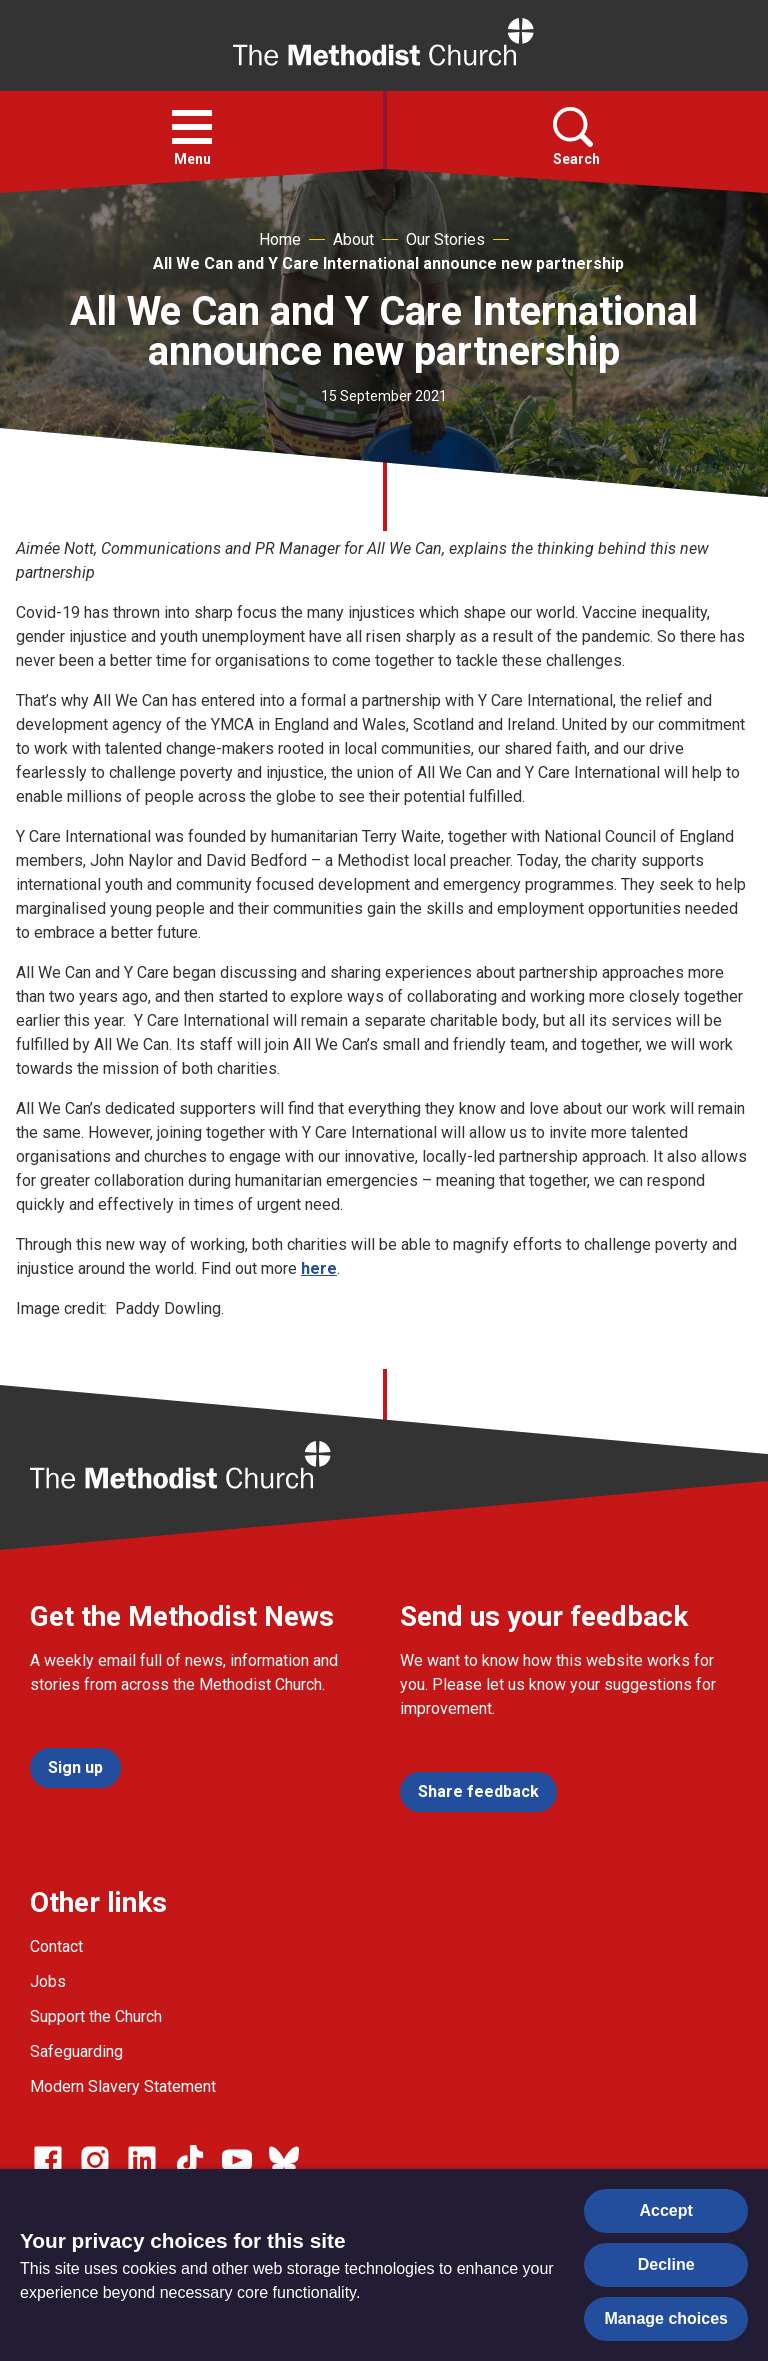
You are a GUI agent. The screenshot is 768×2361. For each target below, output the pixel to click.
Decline (666, 2264)
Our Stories (445, 239)
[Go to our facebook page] (48, 2160)
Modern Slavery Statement (123, 2086)
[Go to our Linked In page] (142, 2160)
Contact (56, 1946)
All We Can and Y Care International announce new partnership (388, 263)
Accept (666, 2210)
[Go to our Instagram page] (95, 2160)
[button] (192, 127)
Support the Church (96, 2016)
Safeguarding (76, 2051)
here (319, 1268)
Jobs (48, 1981)
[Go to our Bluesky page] (284, 2160)
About (353, 239)
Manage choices (666, 2318)
